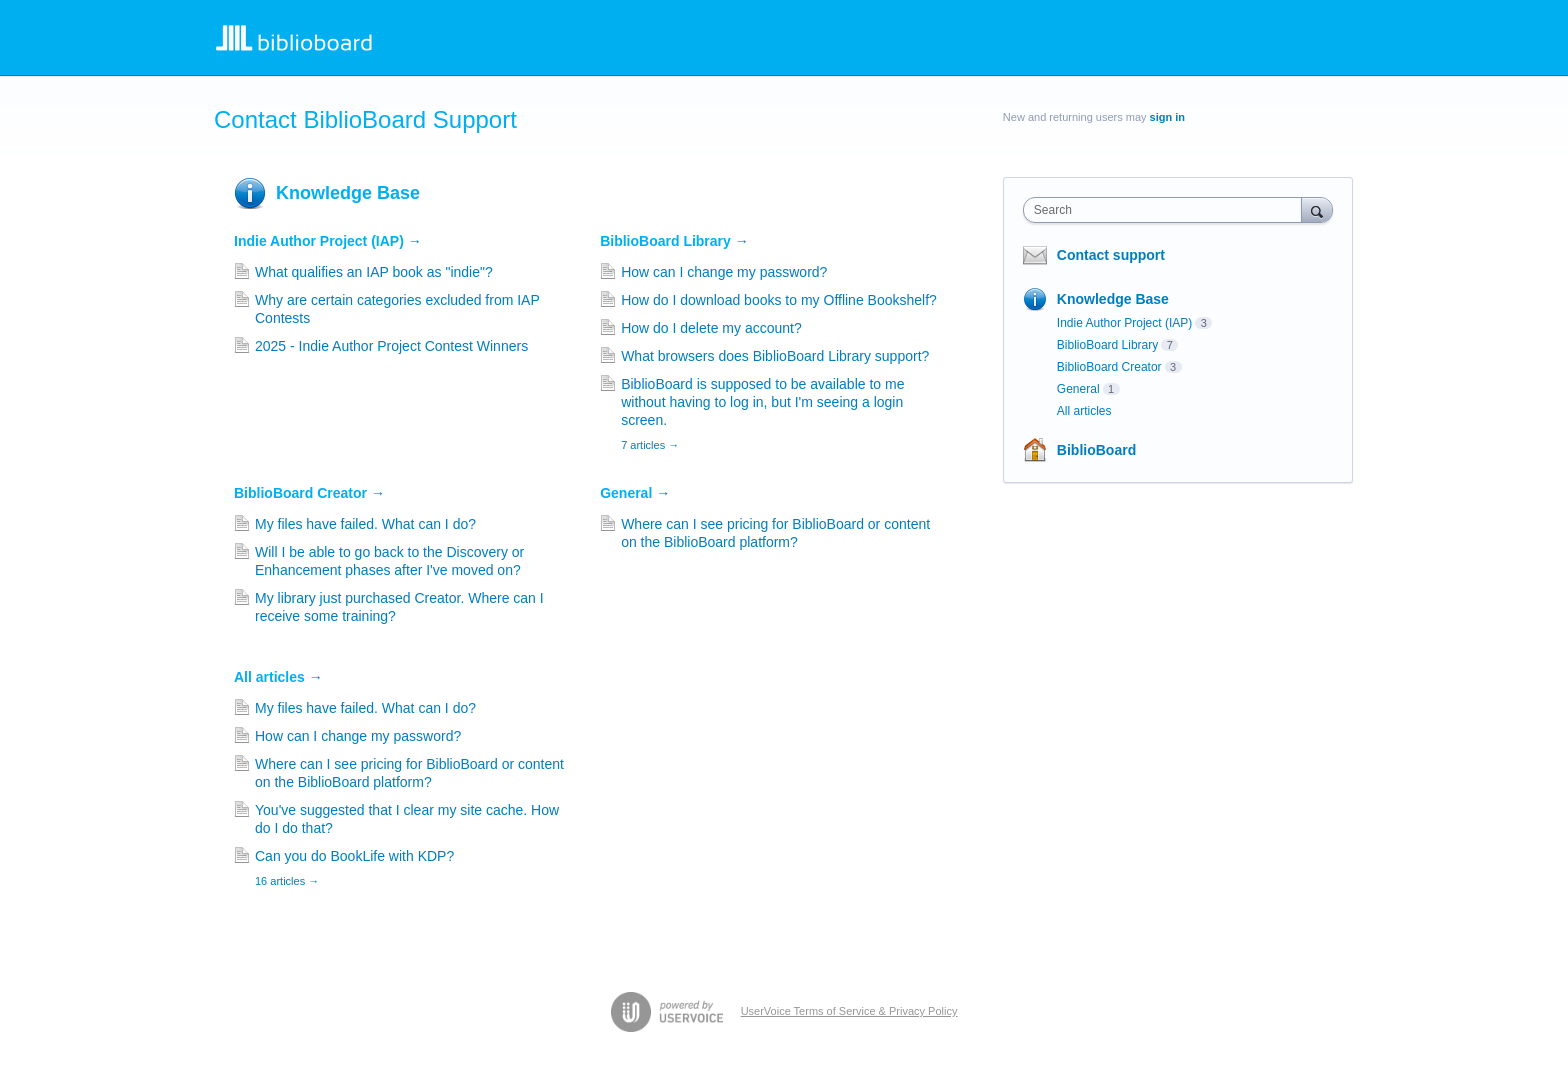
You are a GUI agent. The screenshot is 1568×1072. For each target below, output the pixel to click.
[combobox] (1167, 210)
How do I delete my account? (711, 328)
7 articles (650, 445)
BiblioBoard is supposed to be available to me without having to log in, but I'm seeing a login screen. (762, 402)
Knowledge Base (348, 193)
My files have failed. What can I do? (365, 524)
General (635, 493)
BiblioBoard (1096, 450)
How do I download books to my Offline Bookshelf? (779, 300)
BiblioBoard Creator (309, 493)
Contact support (1111, 255)
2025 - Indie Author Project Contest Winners (391, 346)
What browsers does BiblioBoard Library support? (775, 356)
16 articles (287, 881)
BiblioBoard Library (674, 241)
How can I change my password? (724, 272)
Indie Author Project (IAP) (328, 241)
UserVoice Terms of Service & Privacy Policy (849, 1011)
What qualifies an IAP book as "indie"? (374, 272)
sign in (1167, 117)
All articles (278, 677)
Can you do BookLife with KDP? (354, 856)
